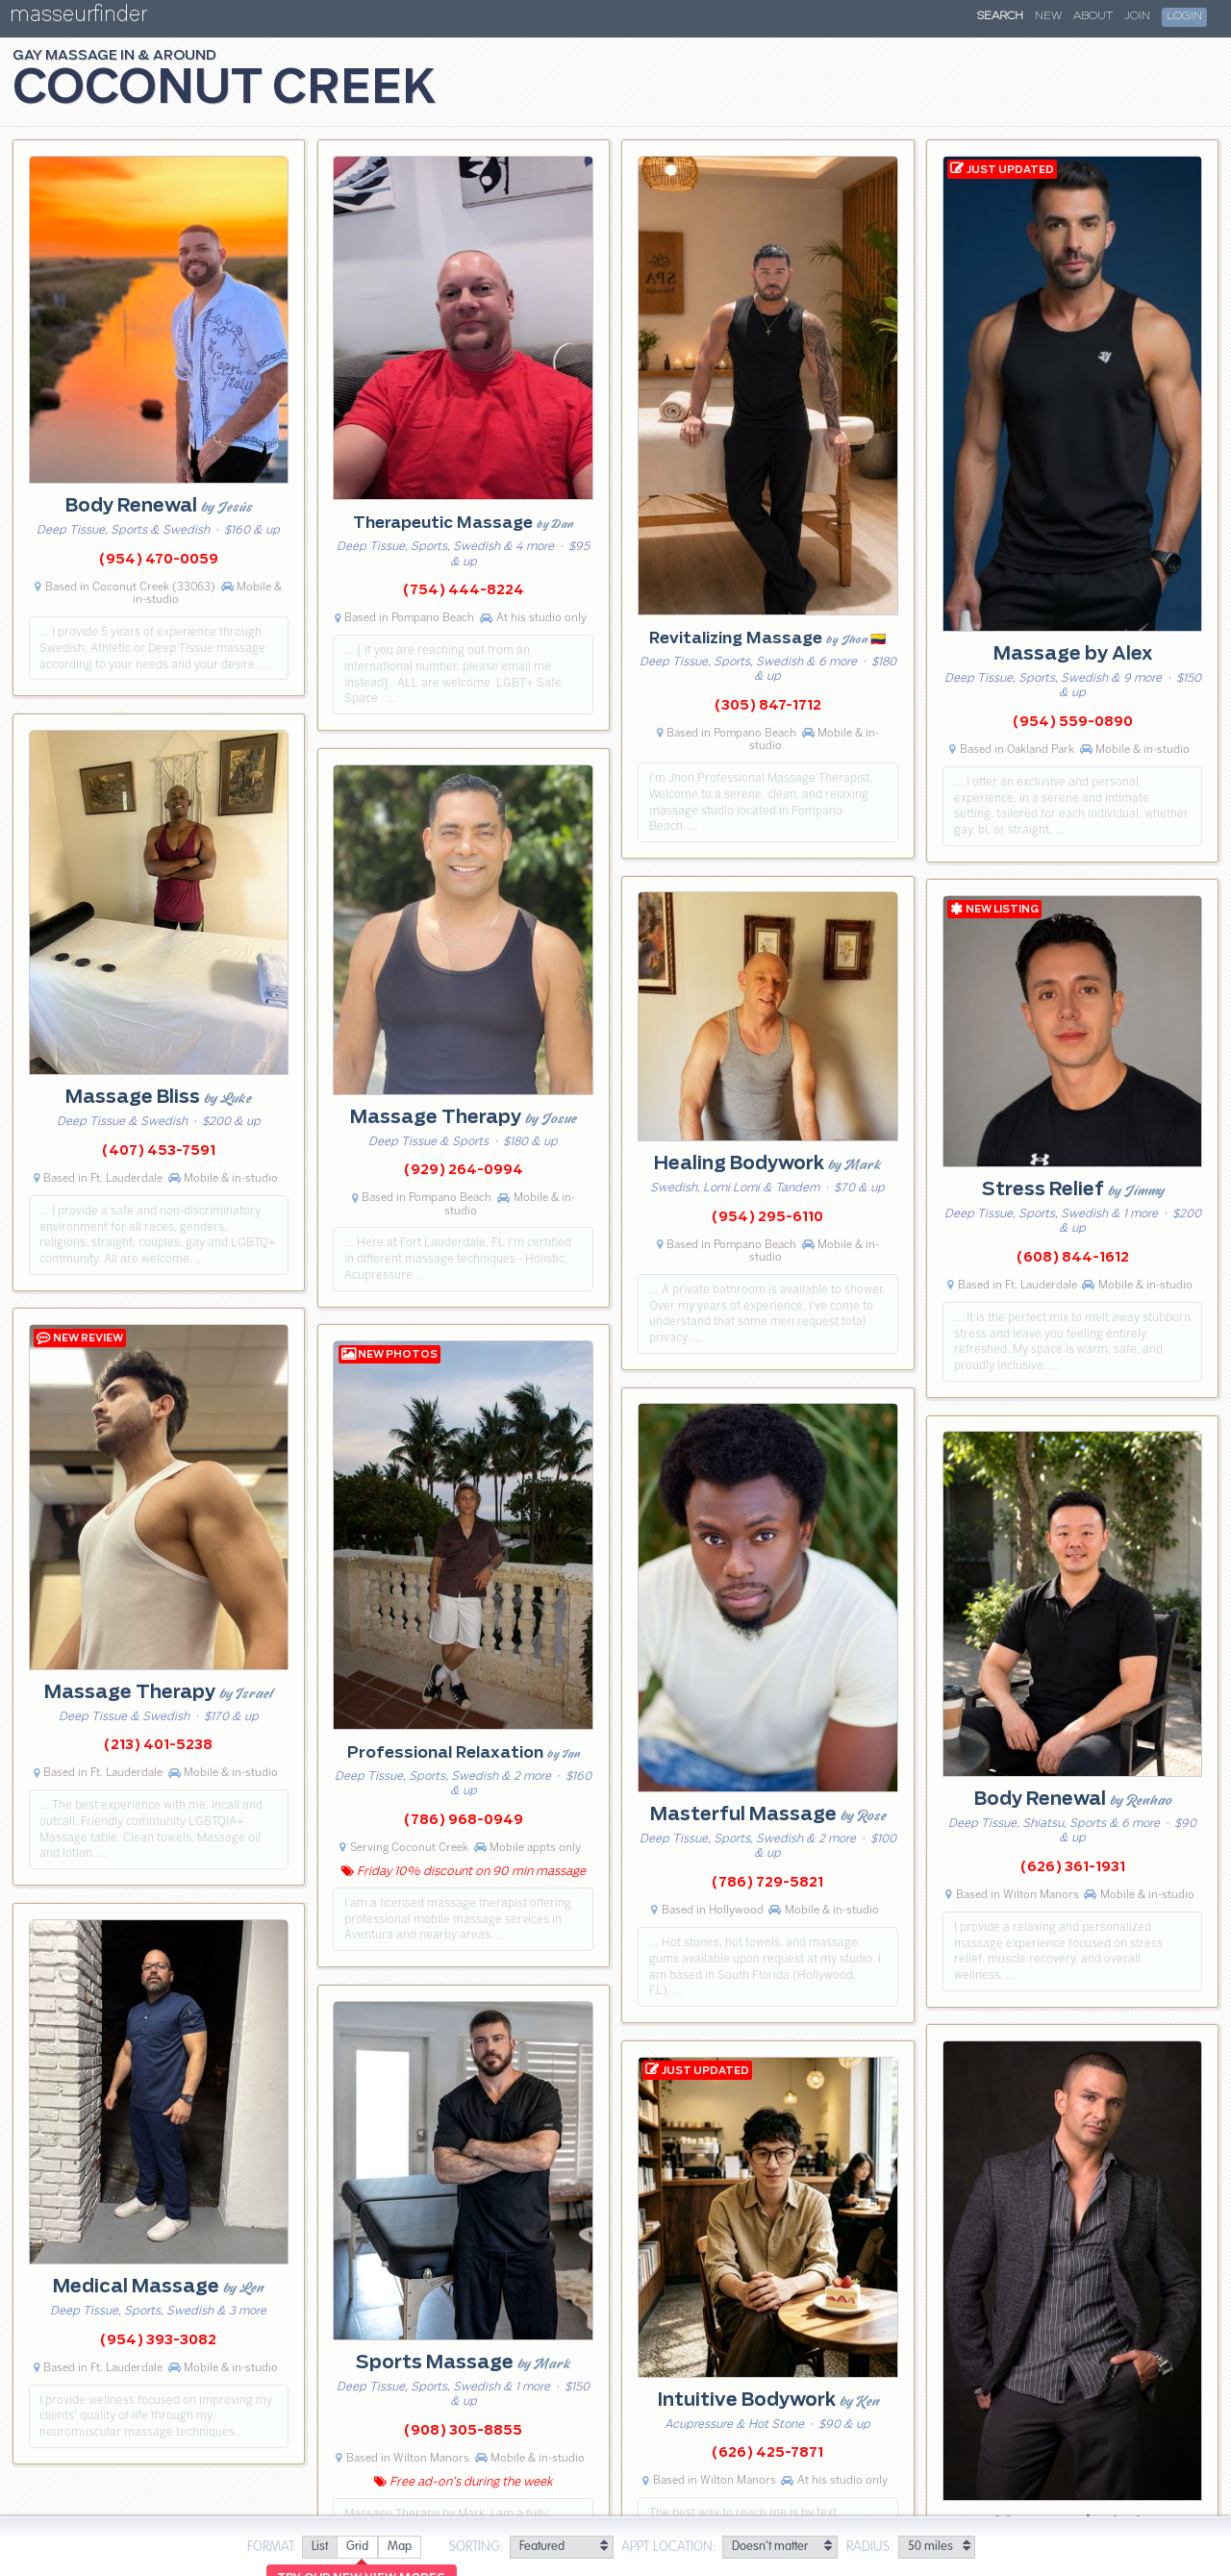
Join (1137, 16)
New (1048, 16)
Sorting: (476, 2547)
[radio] (319, 2548)
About (1093, 16)
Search (1000, 16)
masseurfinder (78, 18)
